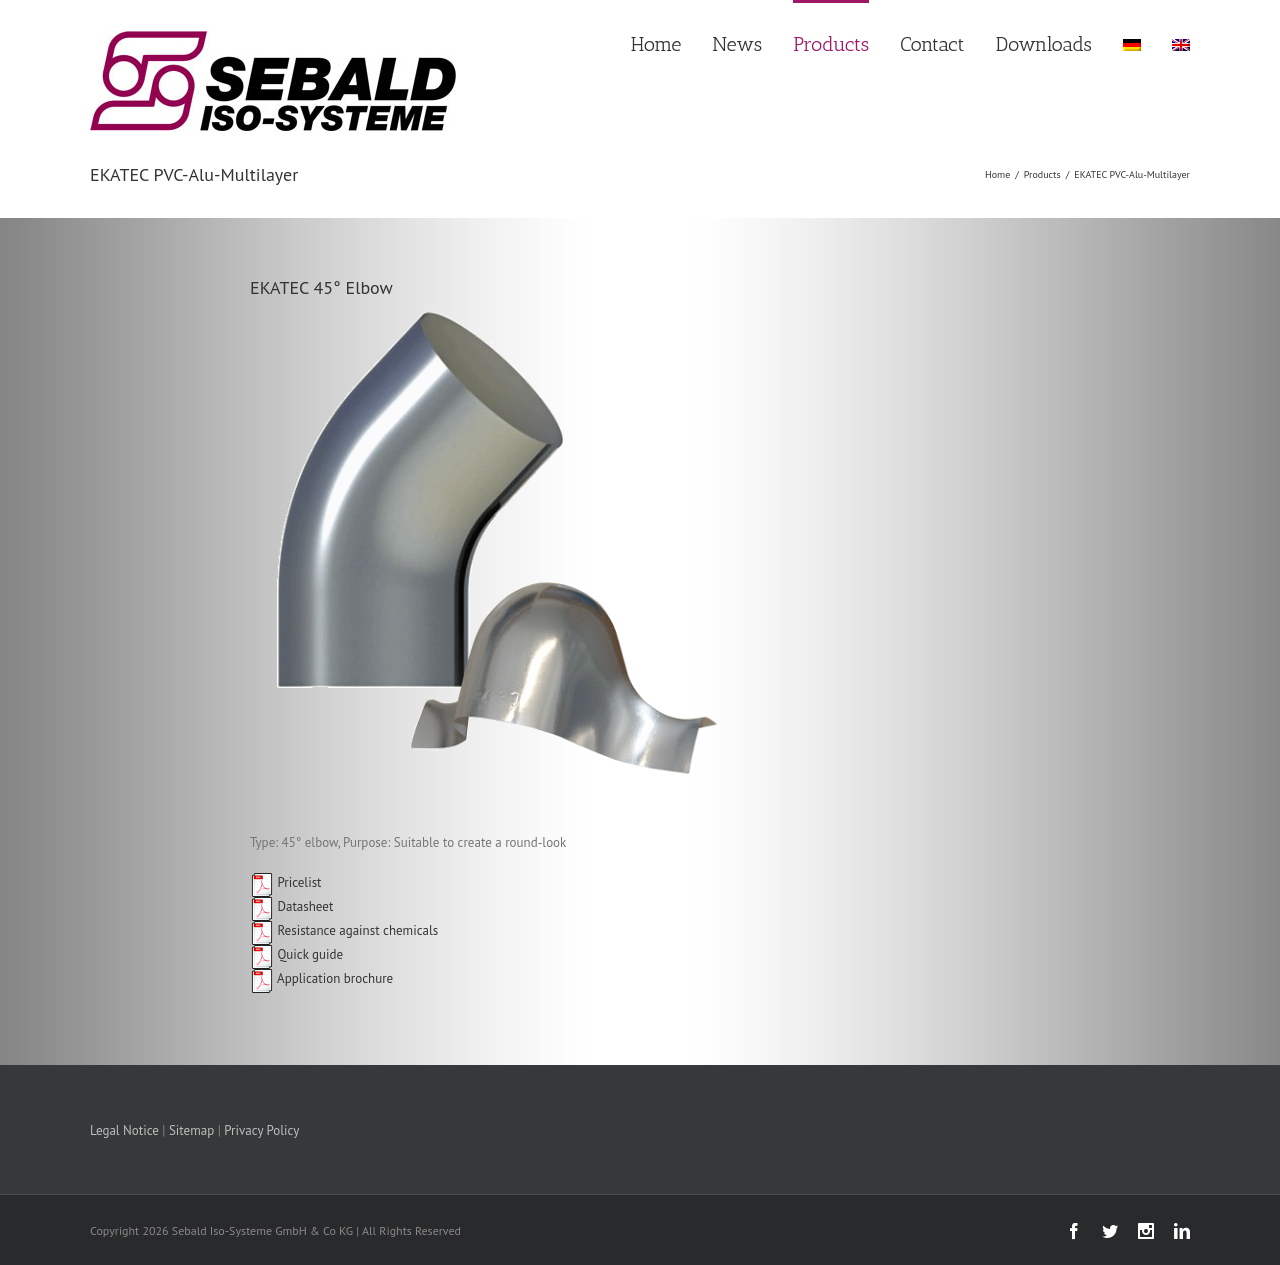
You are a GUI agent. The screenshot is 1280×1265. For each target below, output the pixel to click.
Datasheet (291, 906)
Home (656, 44)
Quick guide (296, 954)
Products (831, 44)
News (737, 44)
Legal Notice (124, 1130)
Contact (932, 44)
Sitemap (191, 1130)
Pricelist (286, 882)
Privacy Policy (261, 1130)
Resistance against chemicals (344, 930)
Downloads (1044, 44)
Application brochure (321, 978)
